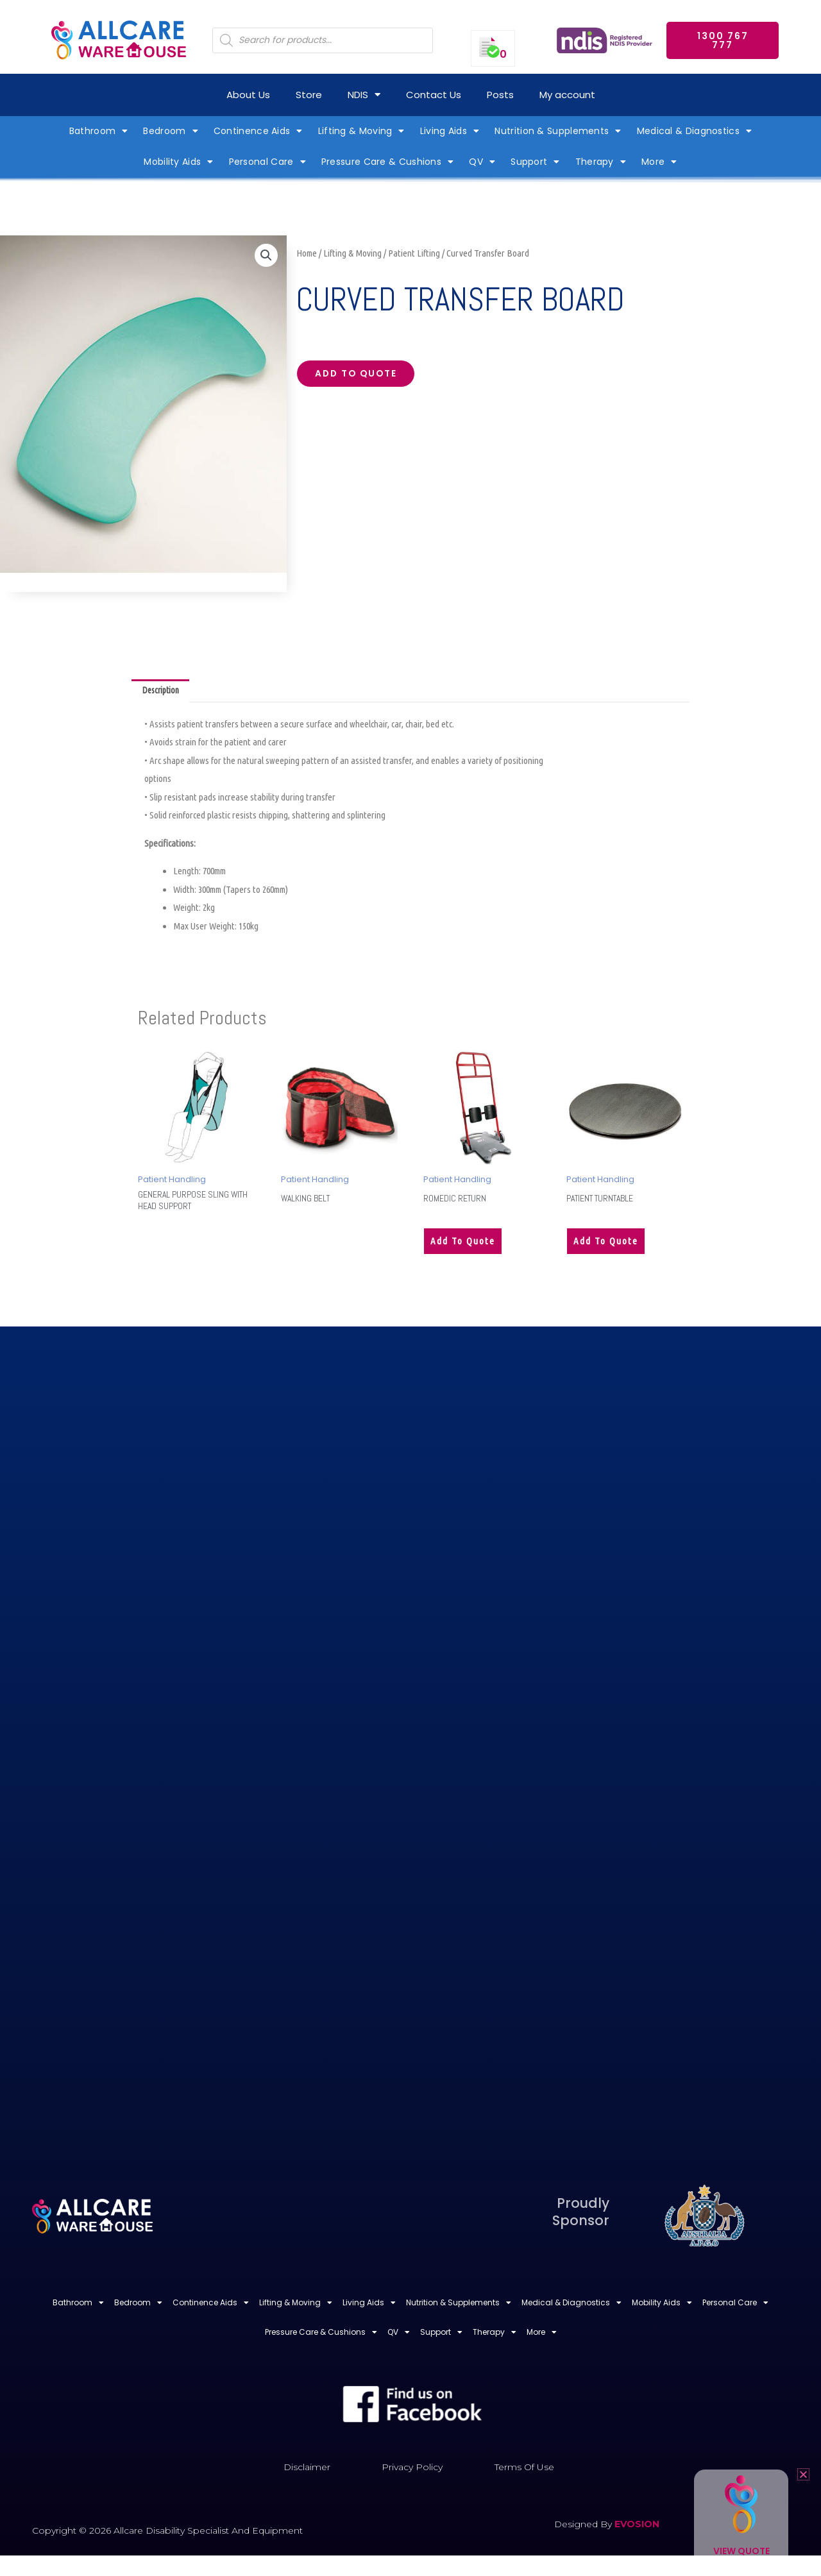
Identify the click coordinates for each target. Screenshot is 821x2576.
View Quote (741, 2551)
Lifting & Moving (352, 253)
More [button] (659, 162)
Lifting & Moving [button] (361, 131)
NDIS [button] (364, 94)
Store (309, 94)
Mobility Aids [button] (178, 162)
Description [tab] (163, 691)
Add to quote (361, 375)
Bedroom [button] (170, 131)
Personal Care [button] (267, 162)
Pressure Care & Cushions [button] (387, 162)
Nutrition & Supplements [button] (558, 131)
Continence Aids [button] (258, 131)
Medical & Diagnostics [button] (694, 131)
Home (306, 253)
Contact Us (433, 94)
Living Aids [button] (450, 131)
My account (567, 94)
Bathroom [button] (98, 131)
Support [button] (535, 162)
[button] (265, 256)
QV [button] (482, 162)
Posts (500, 94)
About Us (248, 94)
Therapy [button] (600, 162)
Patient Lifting (414, 253)
